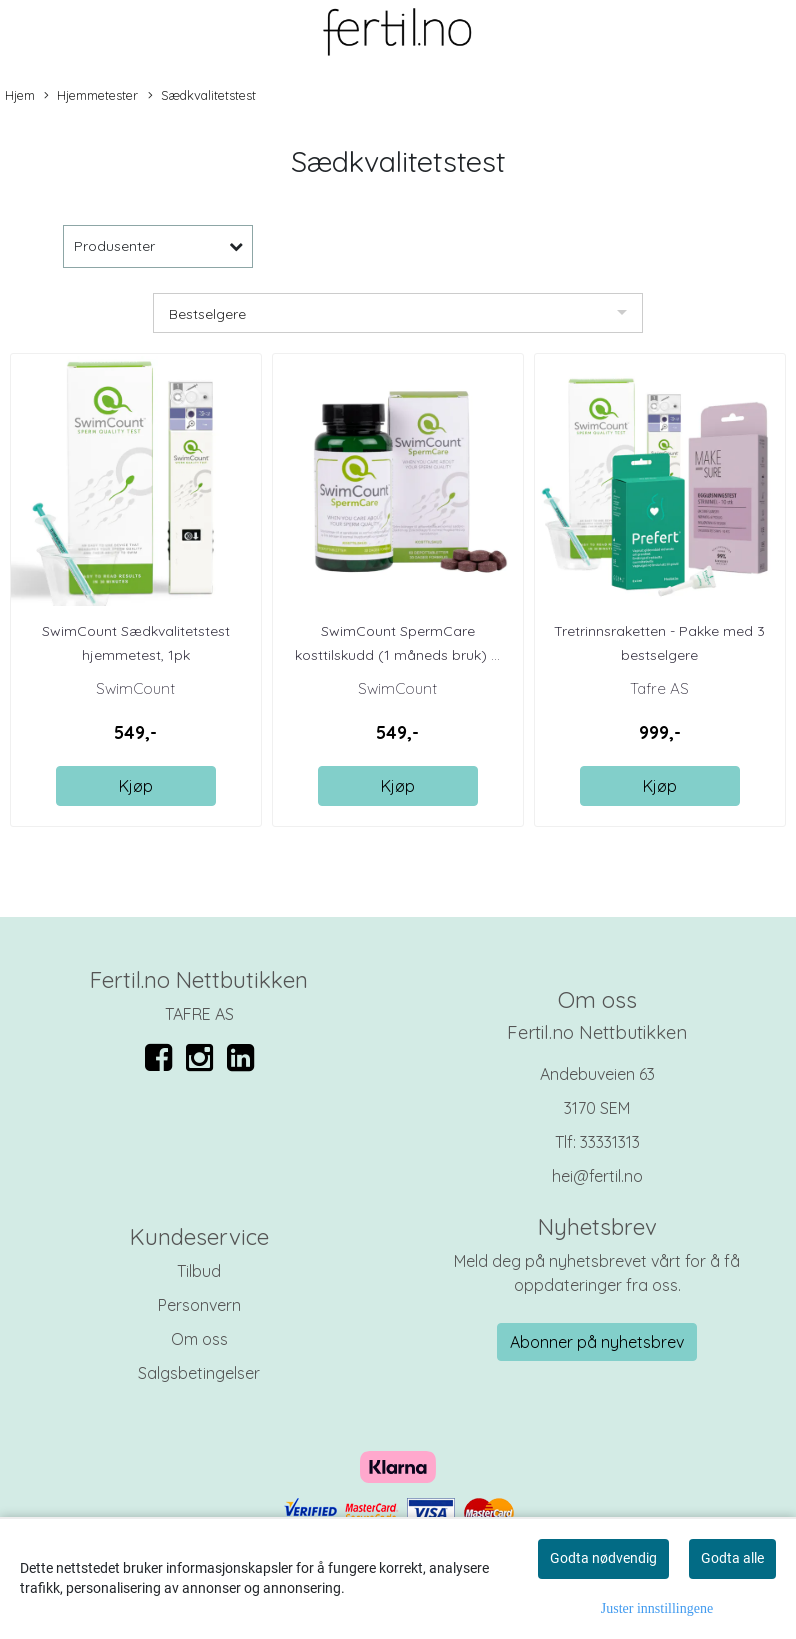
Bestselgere (207, 314)
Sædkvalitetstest (202, 96)
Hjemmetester (91, 96)
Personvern (199, 1305)
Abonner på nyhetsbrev (597, 1342)
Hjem (20, 95)
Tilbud (199, 1271)
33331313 (610, 1142)
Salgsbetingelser (199, 1373)
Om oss (199, 1339)
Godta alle (732, 1558)
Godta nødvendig (603, 1558)
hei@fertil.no (597, 1176)
